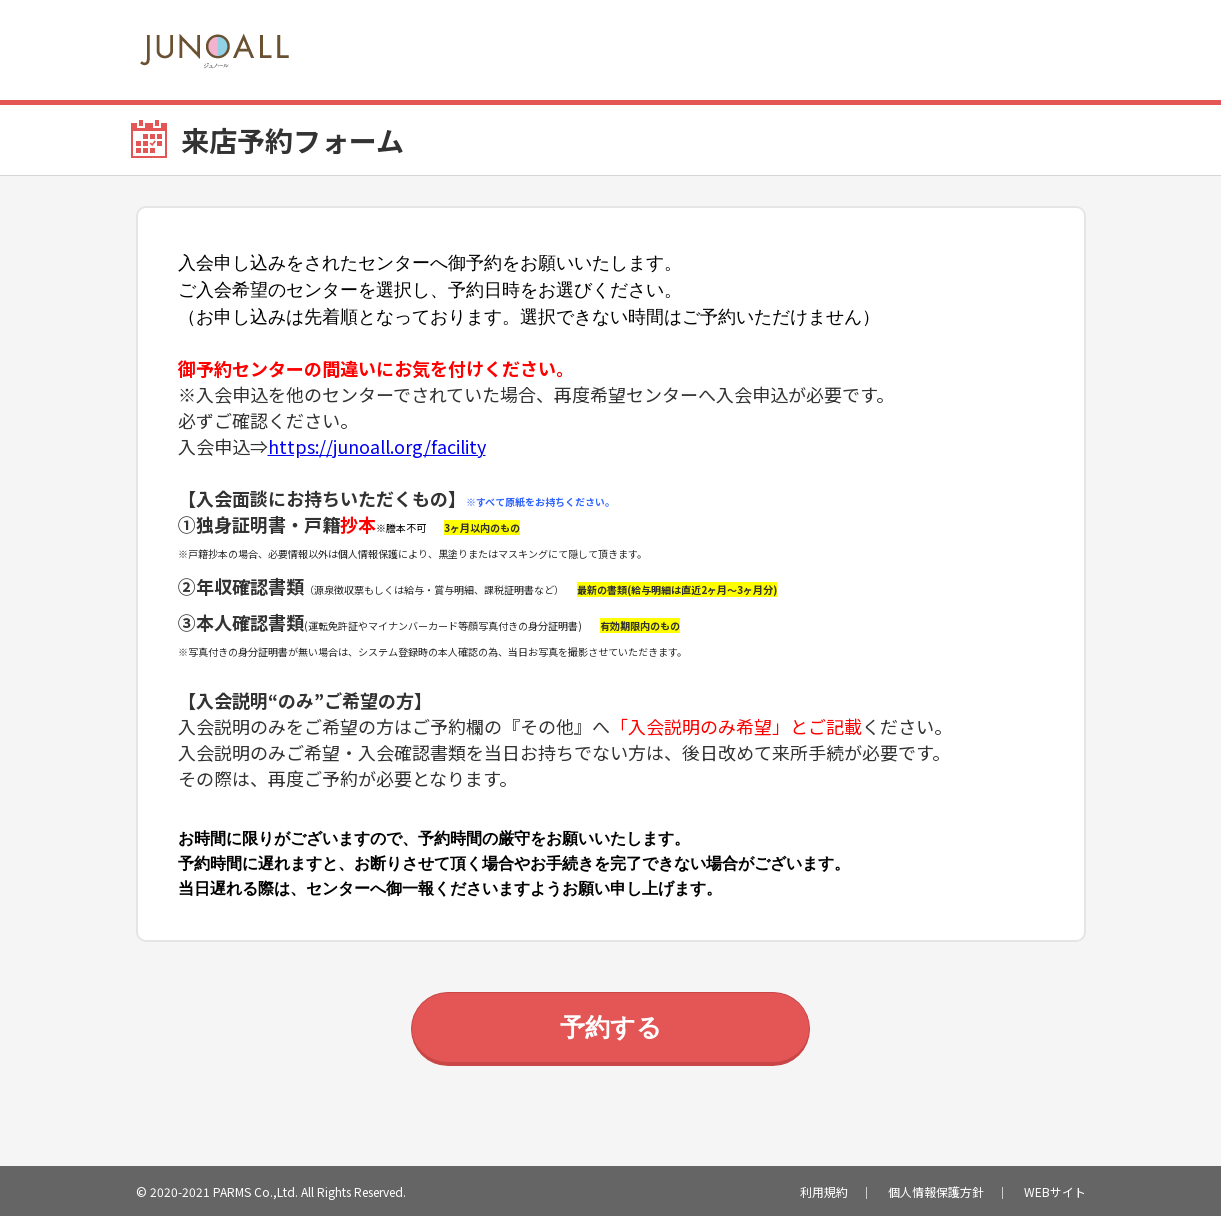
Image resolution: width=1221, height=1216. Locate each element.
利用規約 (824, 1191)
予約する (611, 1027)
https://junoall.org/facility (377, 446)
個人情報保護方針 (936, 1191)
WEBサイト (1055, 1191)
